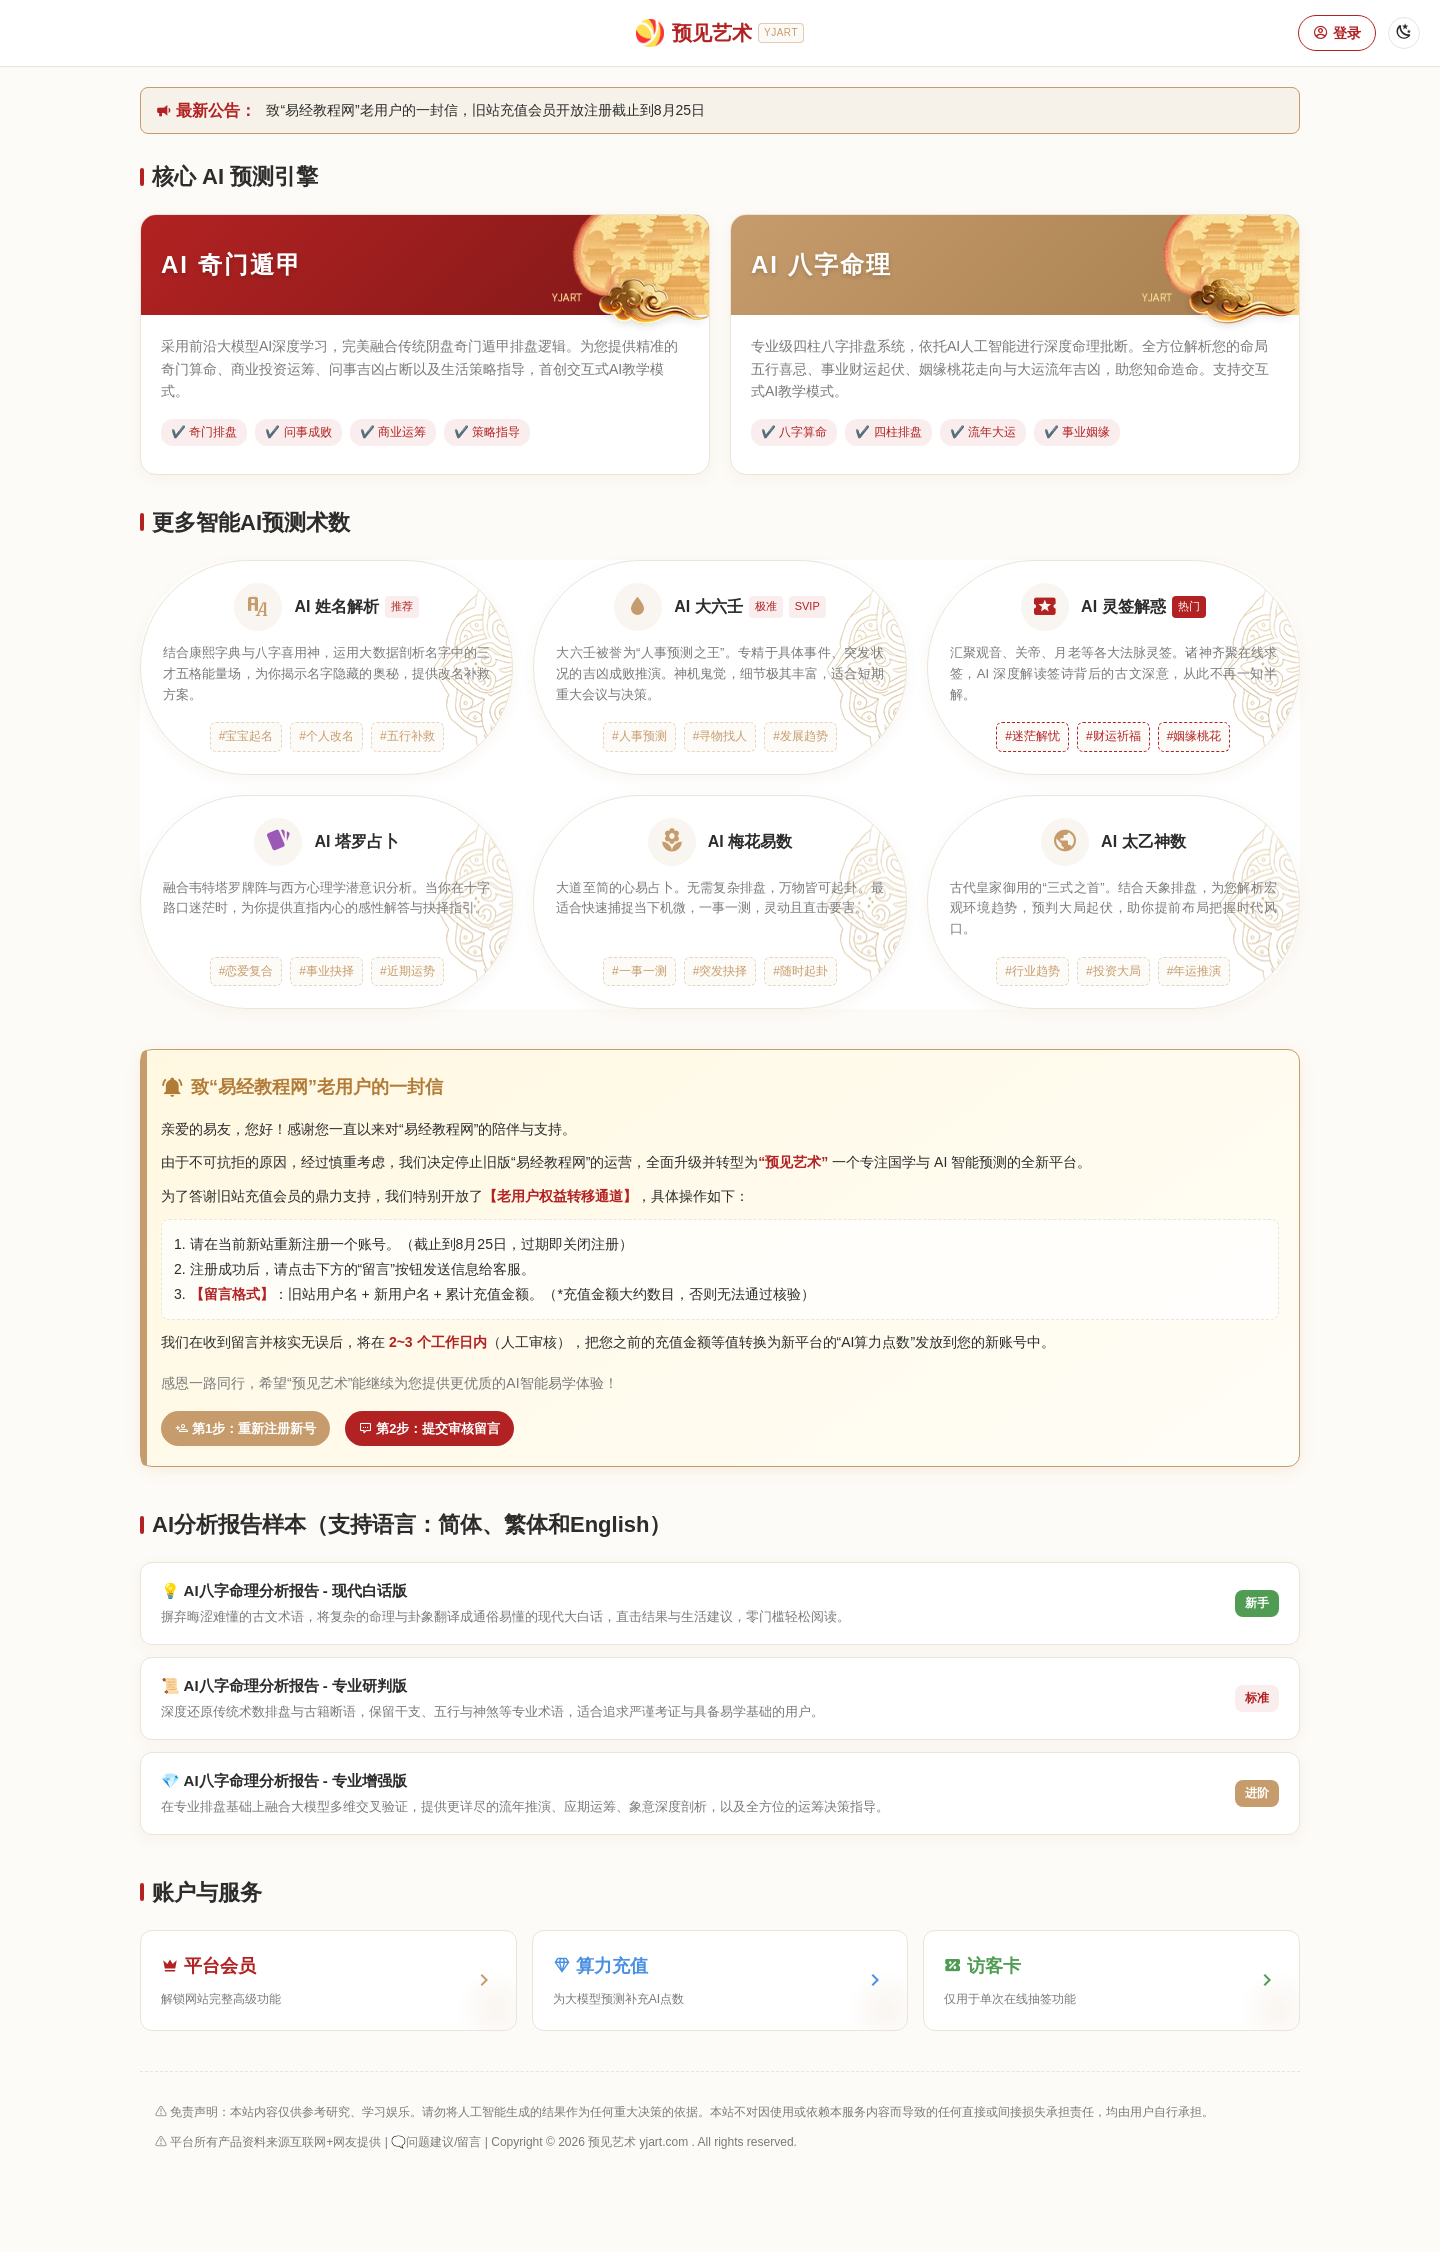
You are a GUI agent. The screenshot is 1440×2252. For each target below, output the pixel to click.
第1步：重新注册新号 (245, 1428)
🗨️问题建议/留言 (436, 2142)
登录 (1337, 33)
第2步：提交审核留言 (429, 1428)
